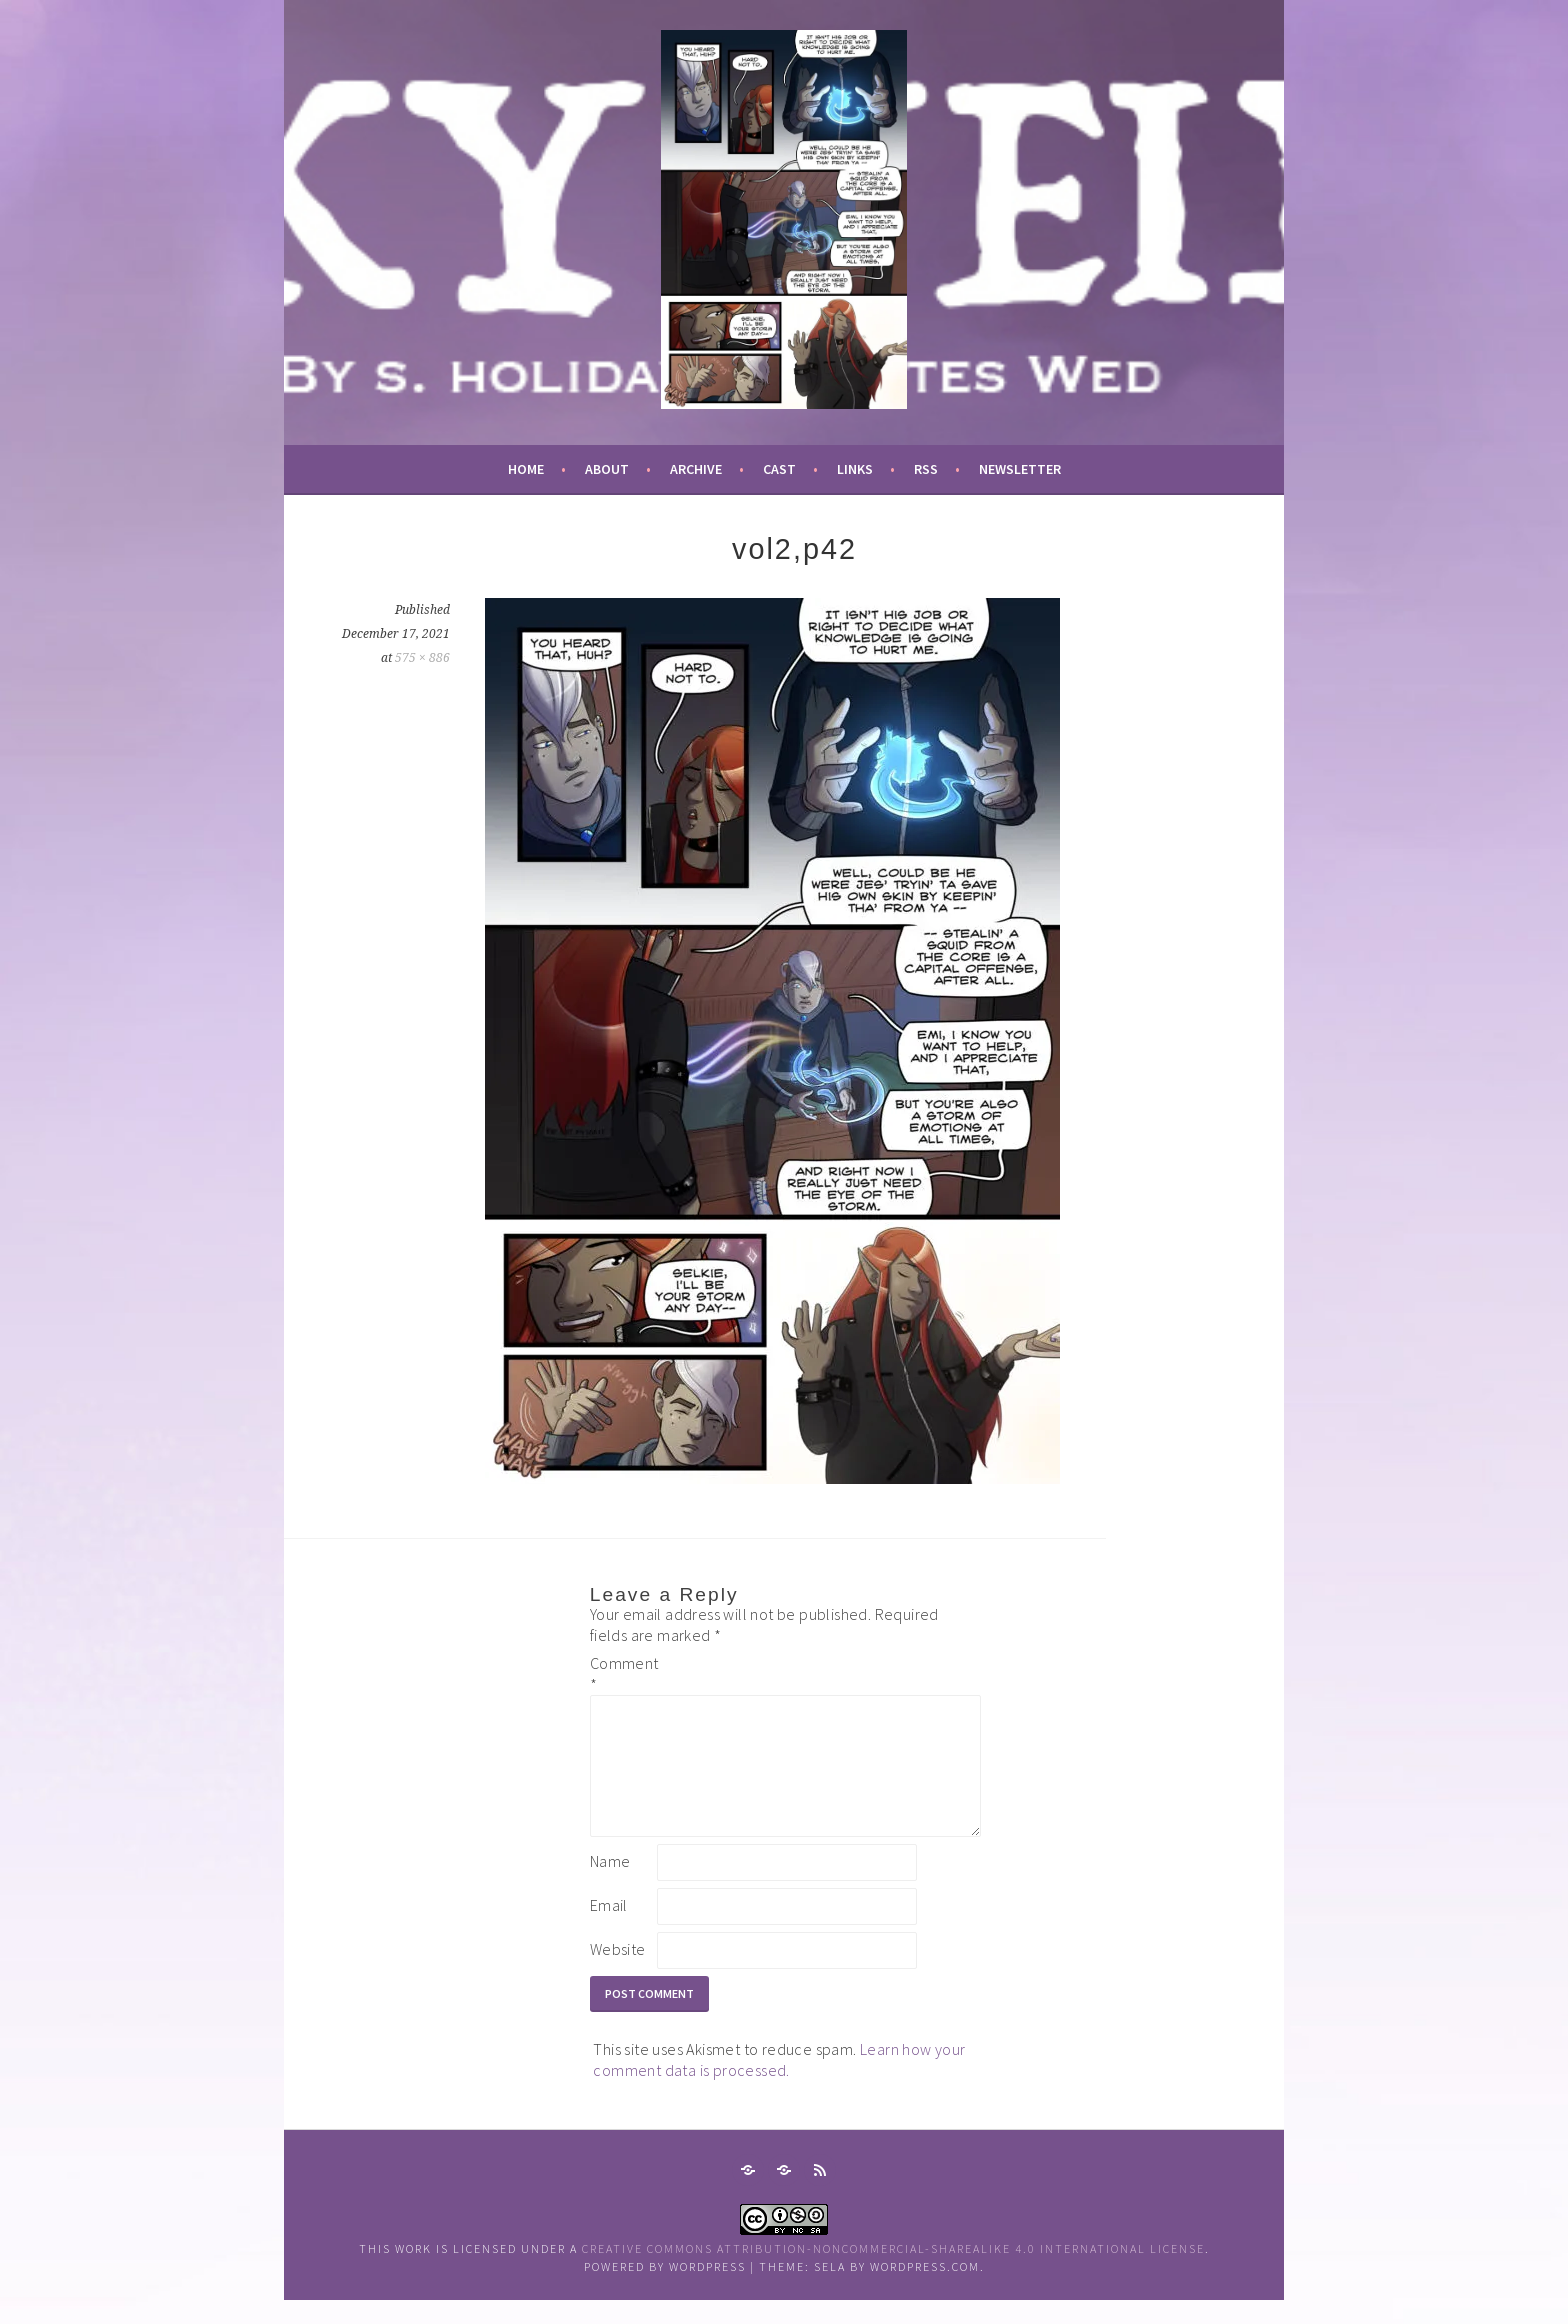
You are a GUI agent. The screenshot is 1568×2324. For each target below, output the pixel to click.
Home (526, 469)
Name (610, 1885)
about (607, 469)
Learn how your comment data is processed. (779, 2083)
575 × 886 (422, 658)
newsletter (1020, 469)
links (855, 469)
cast (779, 469)
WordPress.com (925, 2290)
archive (696, 469)
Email (609, 1929)
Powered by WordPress (665, 2290)
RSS (926, 469)
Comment (622, 1673)
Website (618, 1973)
